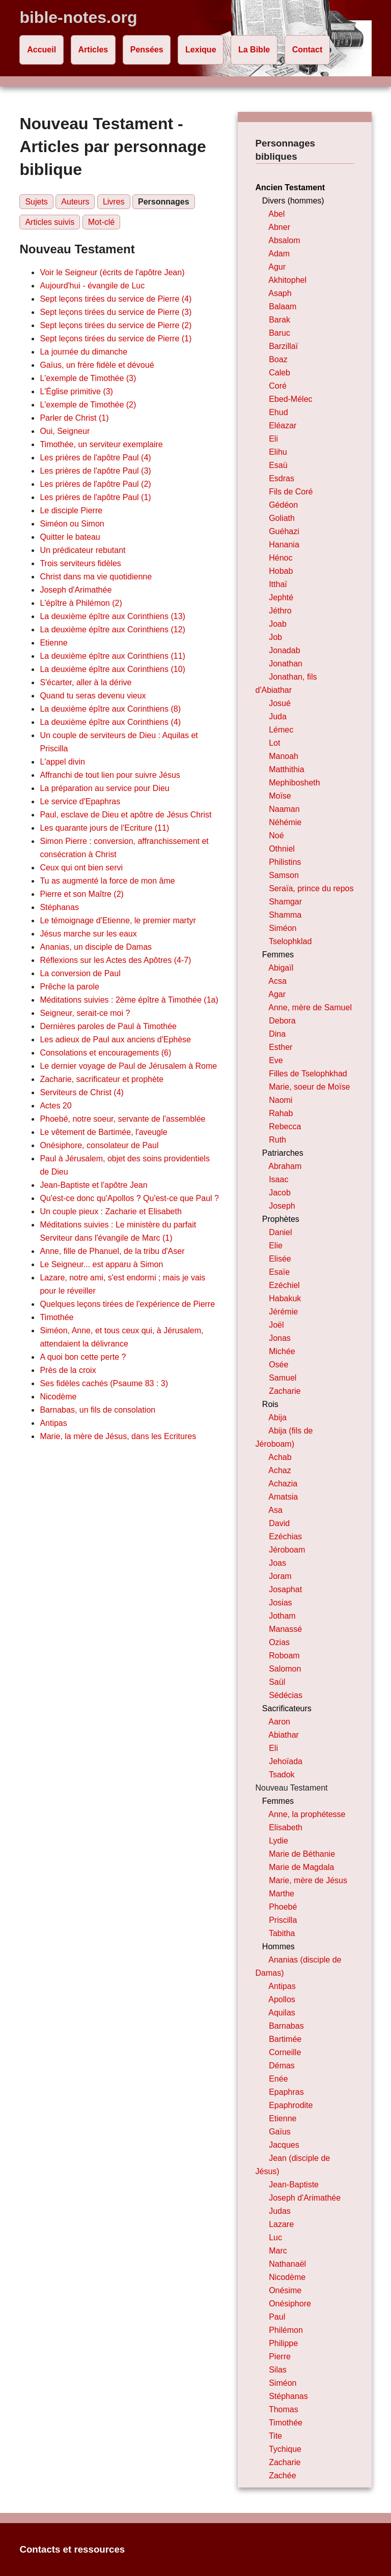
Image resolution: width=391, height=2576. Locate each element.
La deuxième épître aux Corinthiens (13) (112, 616)
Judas (280, 2211)
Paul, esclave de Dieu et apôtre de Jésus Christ (125, 814)
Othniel (282, 848)
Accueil (41, 49)
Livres (114, 201)
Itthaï (278, 584)
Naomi (280, 1100)
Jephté (281, 597)
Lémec (281, 729)
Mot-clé (101, 222)
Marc (278, 2250)
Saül (277, 1682)
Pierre (280, 2356)
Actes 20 (55, 1105)
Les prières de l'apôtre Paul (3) (95, 470)
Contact (307, 49)
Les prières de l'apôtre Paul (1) (95, 497)
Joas (277, 1563)
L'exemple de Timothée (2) (88, 404)
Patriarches (282, 1153)
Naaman (284, 809)
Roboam (284, 1655)
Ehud (278, 412)
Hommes (278, 1946)
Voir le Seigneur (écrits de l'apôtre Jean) (112, 272)
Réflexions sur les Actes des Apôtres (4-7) (115, 960)
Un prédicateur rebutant (82, 550)
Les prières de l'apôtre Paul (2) (95, 484)
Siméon (282, 928)
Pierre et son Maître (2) (82, 894)
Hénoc (280, 557)
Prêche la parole (69, 986)
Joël (276, 1325)
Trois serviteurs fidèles (80, 563)
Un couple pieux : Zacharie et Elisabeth (110, 1211)
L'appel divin (62, 761)
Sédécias (285, 1695)
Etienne (53, 642)
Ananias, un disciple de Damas (96, 947)
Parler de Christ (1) (74, 418)
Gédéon (283, 505)
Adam (279, 253)
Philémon (286, 2330)
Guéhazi (284, 531)
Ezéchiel (284, 1285)
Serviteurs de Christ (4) (82, 1092)
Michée (282, 1351)
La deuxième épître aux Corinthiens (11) (112, 656)
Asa (275, 1510)
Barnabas (286, 2026)
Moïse (280, 796)
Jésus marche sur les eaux (88, 933)
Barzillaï (283, 346)
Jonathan (285, 663)
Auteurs (75, 201)
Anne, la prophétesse (306, 1814)
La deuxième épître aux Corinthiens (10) (112, 669)
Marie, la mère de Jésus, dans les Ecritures (118, 1436)
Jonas (280, 1338)
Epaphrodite (291, 2105)
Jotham (282, 1616)
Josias (280, 1602)
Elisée (280, 1258)
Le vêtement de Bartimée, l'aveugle (103, 1132)
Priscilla (283, 1920)
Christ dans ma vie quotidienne (96, 576)
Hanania (284, 544)
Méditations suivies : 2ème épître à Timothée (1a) (129, 1000)
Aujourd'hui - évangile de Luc (92, 285)
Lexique (200, 49)
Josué (280, 703)
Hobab (281, 571)
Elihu (278, 452)
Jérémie (283, 1311)
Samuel (282, 1377)
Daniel (280, 1232)
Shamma (285, 915)
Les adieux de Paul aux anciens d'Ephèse (115, 1039)
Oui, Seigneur (65, 431)
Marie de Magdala (301, 1867)
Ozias (279, 1642)
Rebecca (285, 1126)
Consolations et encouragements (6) (105, 1052)
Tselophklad (290, 941)
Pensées (146, 49)
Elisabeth (285, 1827)
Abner (279, 227)
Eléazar (282, 425)
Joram (280, 1576)
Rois (270, 1404)
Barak (279, 319)
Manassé (285, 1629)
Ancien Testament (290, 187)
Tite (275, 2436)
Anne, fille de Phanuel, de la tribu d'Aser (112, 1251)
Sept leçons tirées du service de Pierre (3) (115, 312)
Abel (276, 214)
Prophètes (280, 1219)
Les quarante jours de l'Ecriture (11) (104, 828)
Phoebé (283, 1906)
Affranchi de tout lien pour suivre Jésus (110, 775)
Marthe (281, 1893)
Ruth (277, 1139)
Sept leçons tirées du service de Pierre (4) (115, 299)
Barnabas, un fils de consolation (97, 1410)
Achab (279, 1457)
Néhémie (285, 822)
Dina (277, 1034)
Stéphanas (59, 907)
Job (275, 637)
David (279, 1523)
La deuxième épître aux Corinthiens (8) (110, 709)
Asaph (279, 293)
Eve (276, 1060)
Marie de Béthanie (302, 1854)
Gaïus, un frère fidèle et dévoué (97, 365)
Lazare (281, 2224)
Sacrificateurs (287, 1708)
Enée (278, 2078)
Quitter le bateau (70, 537)
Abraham (284, 1166)
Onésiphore (290, 2303)
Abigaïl (280, 967)
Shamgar (285, 901)
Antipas (53, 1423)
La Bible (254, 49)
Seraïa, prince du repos (311, 888)
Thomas (283, 2409)
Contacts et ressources (72, 2549)
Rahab (281, 1113)
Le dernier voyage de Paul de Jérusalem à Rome (128, 1066)
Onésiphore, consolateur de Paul (99, 1145)
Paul (277, 2316)
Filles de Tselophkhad (308, 1073)
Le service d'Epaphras (80, 801)
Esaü (278, 465)
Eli (273, 438)
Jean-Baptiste (294, 2184)
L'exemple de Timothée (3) (88, 378)
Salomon (285, 1668)
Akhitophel (287, 280)
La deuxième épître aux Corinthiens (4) (110, 722)
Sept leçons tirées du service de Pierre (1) (115, 338)
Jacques (284, 2145)
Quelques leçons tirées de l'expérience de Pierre (127, 1304)
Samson (284, 875)
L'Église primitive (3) (76, 391)
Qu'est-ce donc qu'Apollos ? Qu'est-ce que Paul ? (129, 1198)
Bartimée (285, 2039)
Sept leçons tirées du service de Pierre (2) (115, 325)
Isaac (278, 1179)
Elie (276, 1245)
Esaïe (279, 1272)
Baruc (279, 333)
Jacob (280, 1192)
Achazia (282, 1483)
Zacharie (284, 1391)
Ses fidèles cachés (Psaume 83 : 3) (104, 1383)
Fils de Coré (291, 491)
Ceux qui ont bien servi (81, 867)
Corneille (285, 2052)
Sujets (36, 201)
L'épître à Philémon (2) (81, 603)
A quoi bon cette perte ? (83, 1357)
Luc (275, 2237)
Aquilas (281, 2012)
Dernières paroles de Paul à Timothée (108, 1026)
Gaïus (280, 2131)
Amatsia (283, 1496)
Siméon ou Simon (72, 523)
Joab (278, 624)
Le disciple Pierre (71, 510)
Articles (93, 49)
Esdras (281, 478)
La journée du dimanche (83, 351)
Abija (277, 1417)
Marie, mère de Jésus (308, 1880)
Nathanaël (287, 2264)
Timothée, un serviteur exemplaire (101, 444)
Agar (277, 994)
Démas (282, 2065)
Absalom (284, 240)
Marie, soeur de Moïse (309, 1086)
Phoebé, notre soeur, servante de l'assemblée (122, 1119)
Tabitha (282, 1933)
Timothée (56, 1317)
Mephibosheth (294, 782)
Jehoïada (285, 1761)
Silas (278, 2369)
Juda (278, 716)
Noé (276, 835)
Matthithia (286, 769)
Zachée (282, 2475)
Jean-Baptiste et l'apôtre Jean (93, 1185)
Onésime (285, 2290)
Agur (277, 266)
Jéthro (280, 610)
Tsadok (282, 1774)
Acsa (277, 981)
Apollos (281, 1999)
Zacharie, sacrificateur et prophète (101, 1079)
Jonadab (284, 650)
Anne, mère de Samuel (310, 1007)
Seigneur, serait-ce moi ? (85, 1013)
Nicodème (58, 1396)
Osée (278, 1364)
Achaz (279, 1470)
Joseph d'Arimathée (75, 590)
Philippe (283, 2343)
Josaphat (285, 1589)
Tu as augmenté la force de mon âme (107, 880)
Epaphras (286, 2092)
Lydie (278, 1840)
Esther (280, 1047)
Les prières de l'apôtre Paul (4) (95, 457)
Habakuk (285, 1298)
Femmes (278, 954)
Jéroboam (287, 1549)
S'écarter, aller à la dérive (85, 682)
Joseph (282, 1206)
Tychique (285, 2449)
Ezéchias (285, 1536)
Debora (282, 1020)
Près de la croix (68, 1370)
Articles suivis (49, 222)
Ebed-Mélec (290, 399)
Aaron (279, 1721)
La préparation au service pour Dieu (104, 788)
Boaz (278, 359)
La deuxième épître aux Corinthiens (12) (112, 629)
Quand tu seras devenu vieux (93, 695)
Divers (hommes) (293, 200)
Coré (278, 386)
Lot (274, 743)
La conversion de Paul (80, 973)
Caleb (279, 372)
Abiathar (283, 1735)
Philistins (285, 862)
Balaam (282, 306)
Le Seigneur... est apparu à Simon (101, 1264)
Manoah (283, 756)
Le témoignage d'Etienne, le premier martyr (118, 920)
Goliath (282, 518)
